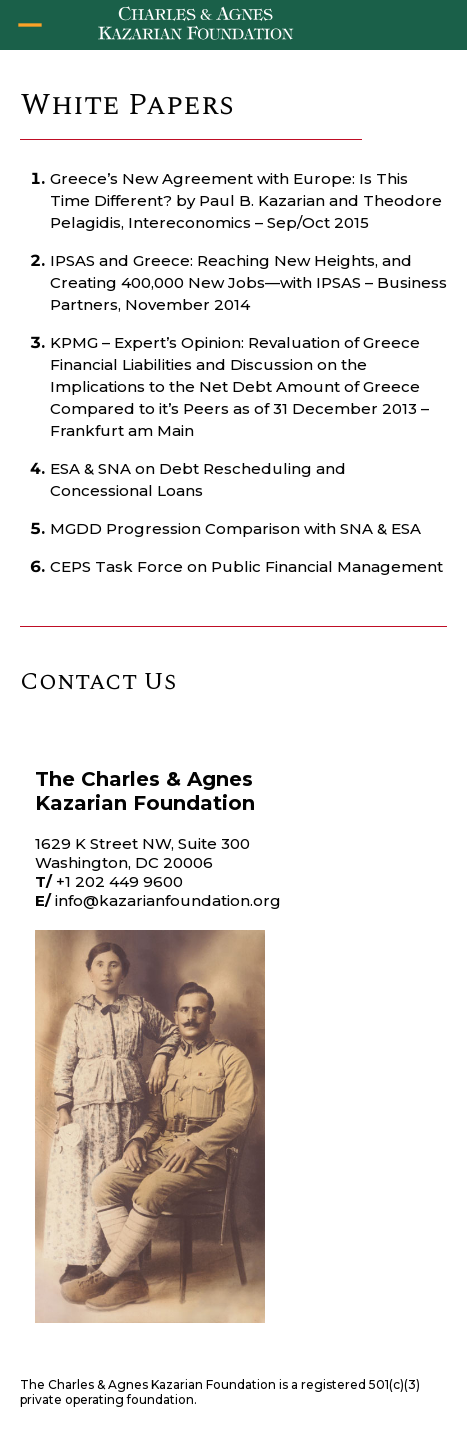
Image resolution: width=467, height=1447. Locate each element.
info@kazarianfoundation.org (168, 900)
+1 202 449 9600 (119, 881)
